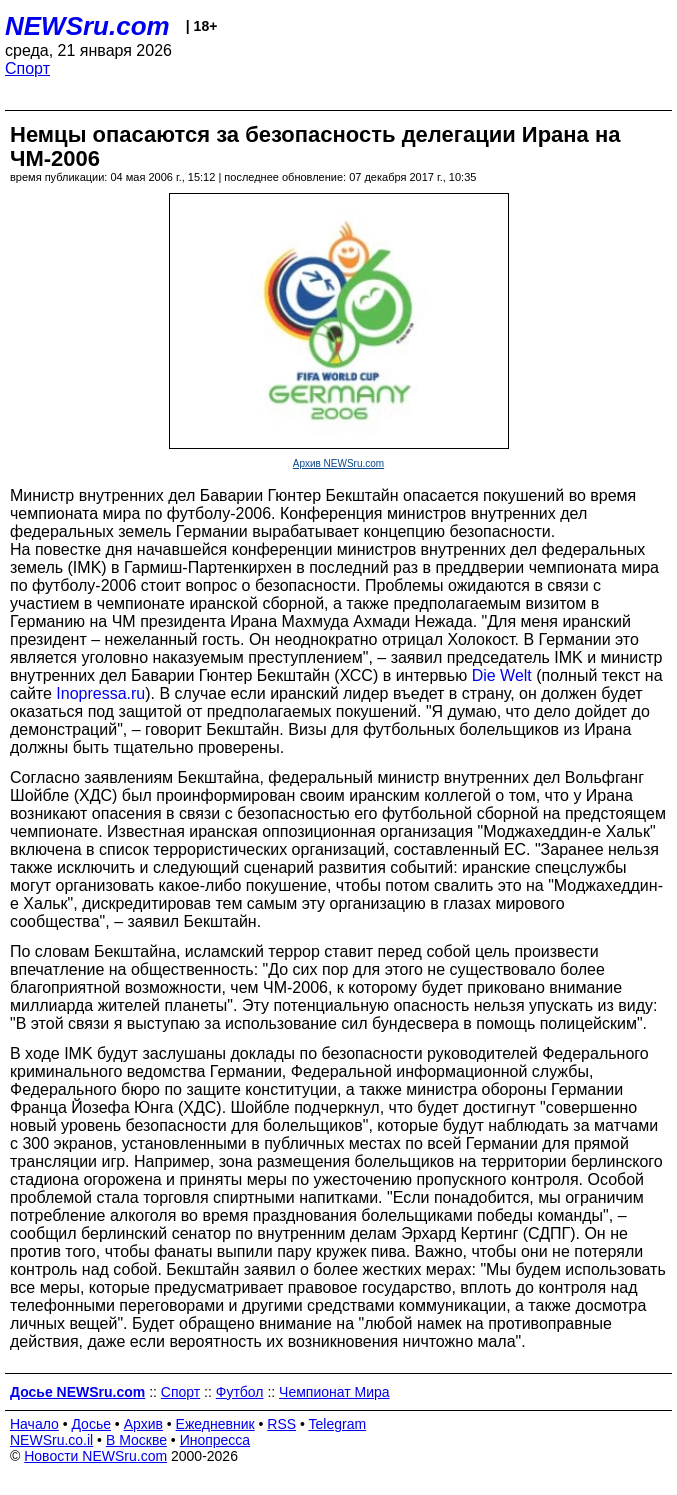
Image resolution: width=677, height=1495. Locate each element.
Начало (34, 1424)
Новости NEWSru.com (95, 1456)
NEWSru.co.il (51, 1440)
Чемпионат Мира (334, 1392)
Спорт (27, 68)
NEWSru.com (87, 26)
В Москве (136, 1440)
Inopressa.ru (100, 693)
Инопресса (215, 1440)
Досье (91, 1424)
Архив (143, 1424)
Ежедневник (215, 1424)
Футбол (240, 1392)
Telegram (338, 1424)
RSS (281, 1424)
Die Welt (502, 675)
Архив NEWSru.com (338, 463)
